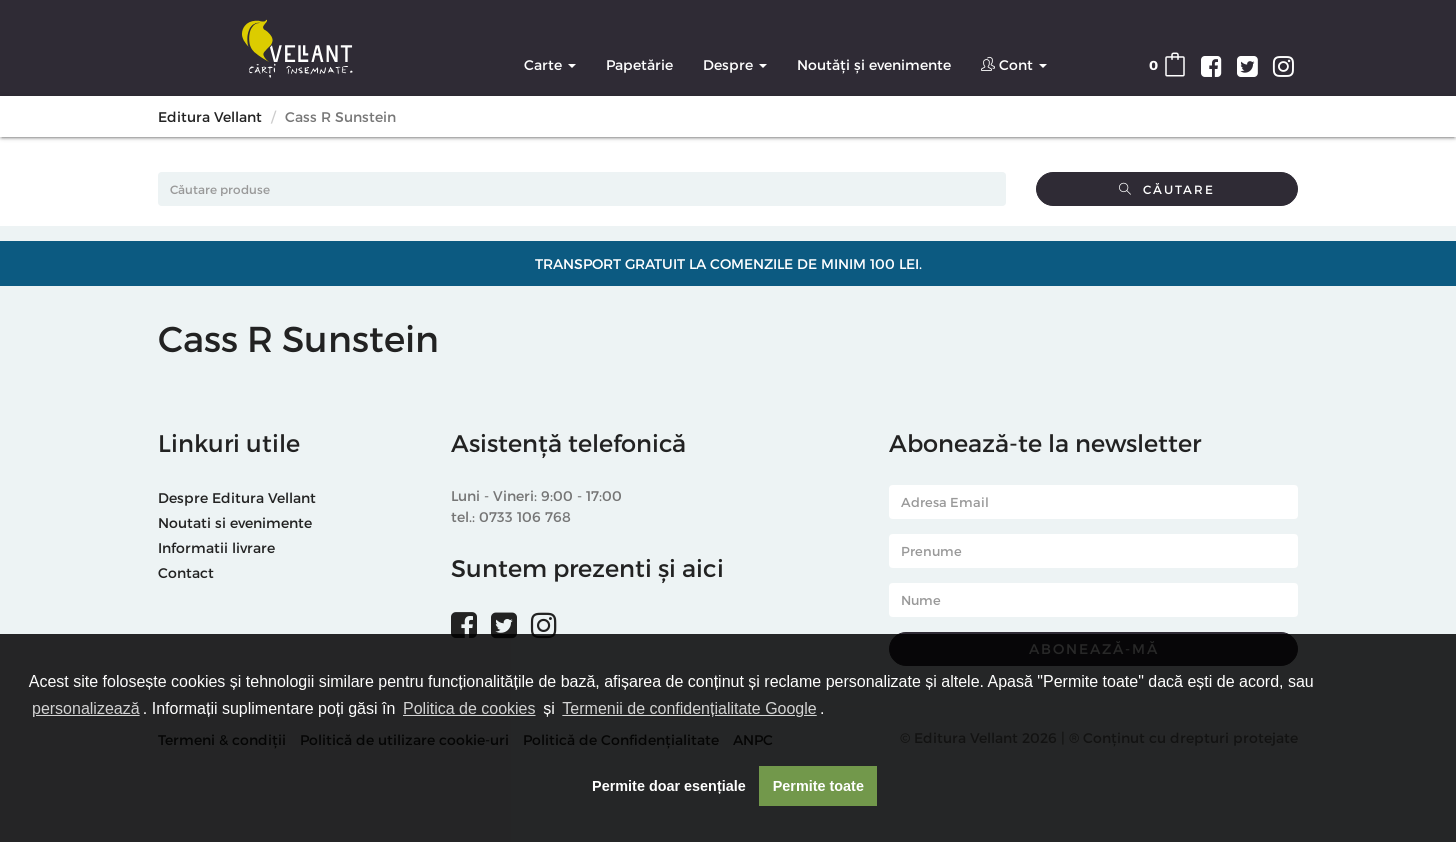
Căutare (1167, 189)
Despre (735, 64)
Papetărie (639, 64)
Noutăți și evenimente (874, 64)
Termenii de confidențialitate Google (689, 708)
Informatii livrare (216, 547)
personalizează (86, 708)
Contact (186, 572)
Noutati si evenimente (235, 522)
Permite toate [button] (818, 786)
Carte (550, 64)
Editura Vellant (210, 116)
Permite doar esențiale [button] (669, 786)
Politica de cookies (469, 708)
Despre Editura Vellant (237, 497)
